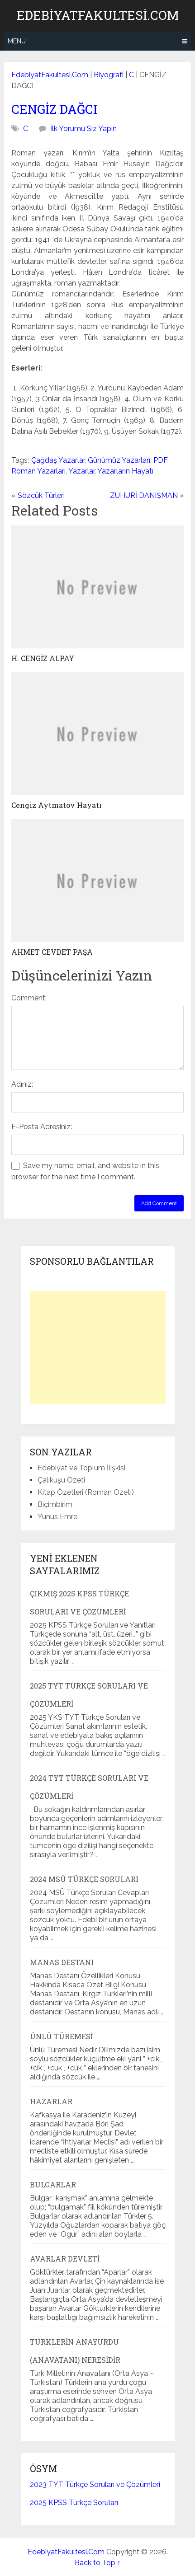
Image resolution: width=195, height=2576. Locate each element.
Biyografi (109, 74)
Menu (17, 41)
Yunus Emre (57, 1516)
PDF (160, 460)
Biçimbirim (55, 1504)
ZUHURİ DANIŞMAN (144, 495)
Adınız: (22, 1084)
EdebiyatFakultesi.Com (98, 15)
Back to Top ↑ (98, 2562)
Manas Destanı (62, 1962)
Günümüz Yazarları (119, 460)
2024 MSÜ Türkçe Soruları (84, 1879)
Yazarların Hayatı (125, 471)
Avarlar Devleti (65, 2258)
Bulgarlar (53, 2184)
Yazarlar (81, 471)
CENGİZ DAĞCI (54, 109)
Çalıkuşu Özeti (61, 1480)
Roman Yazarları (38, 471)
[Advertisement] (98, 1347)
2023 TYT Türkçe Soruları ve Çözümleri (95, 2484)
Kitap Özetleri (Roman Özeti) (86, 1492)
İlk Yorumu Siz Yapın (83, 128)
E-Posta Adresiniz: (41, 1126)
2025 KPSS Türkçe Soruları (74, 2502)
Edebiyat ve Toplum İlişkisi (81, 1468)
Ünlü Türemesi (61, 2036)
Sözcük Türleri (41, 495)
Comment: (29, 998)
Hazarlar (51, 2101)
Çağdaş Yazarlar (58, 460)
